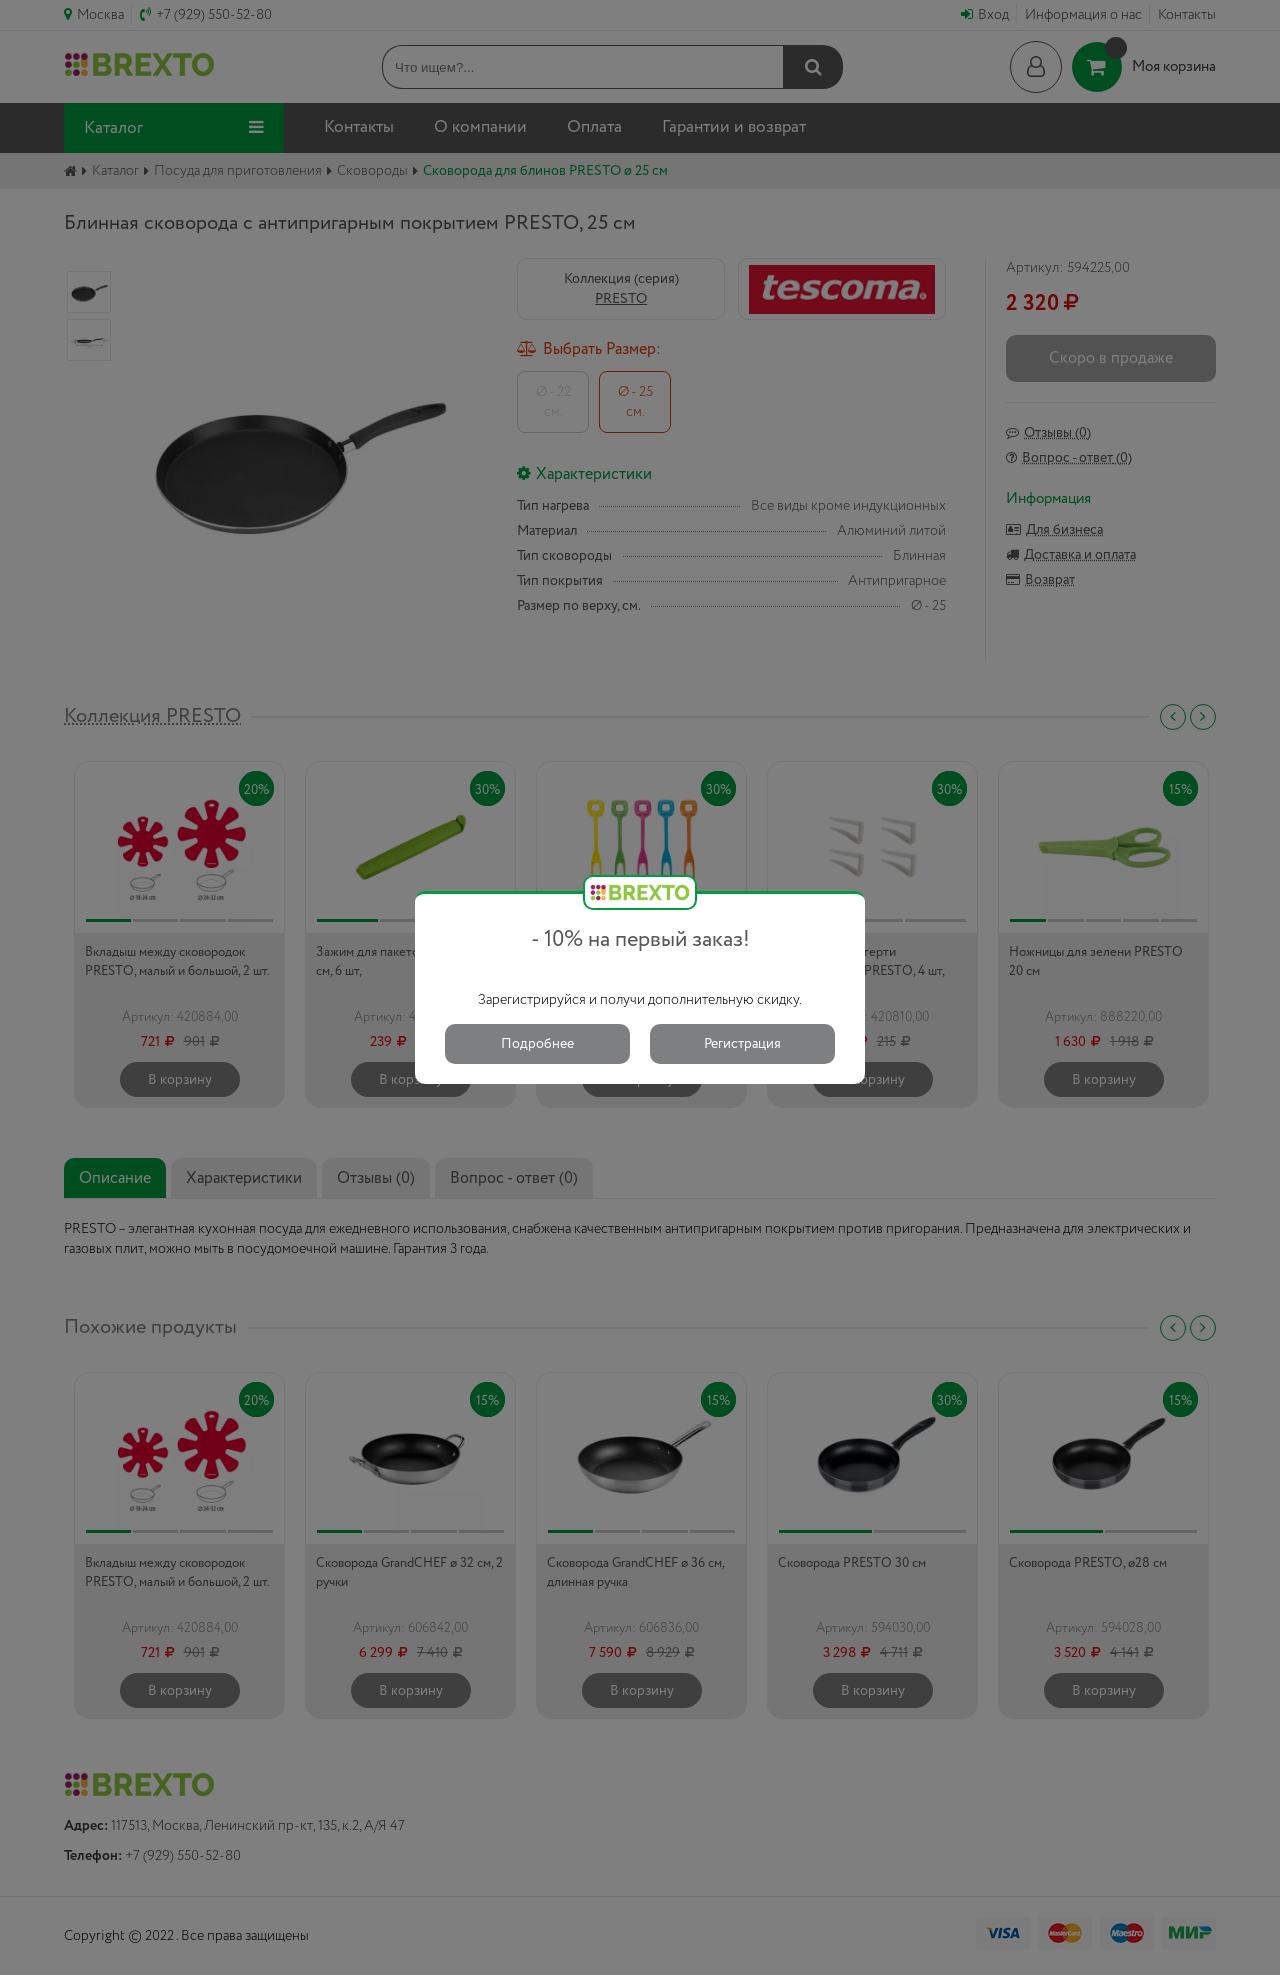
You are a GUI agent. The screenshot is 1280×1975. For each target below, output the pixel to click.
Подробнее (537, 1044)
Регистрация (742, 1044)
